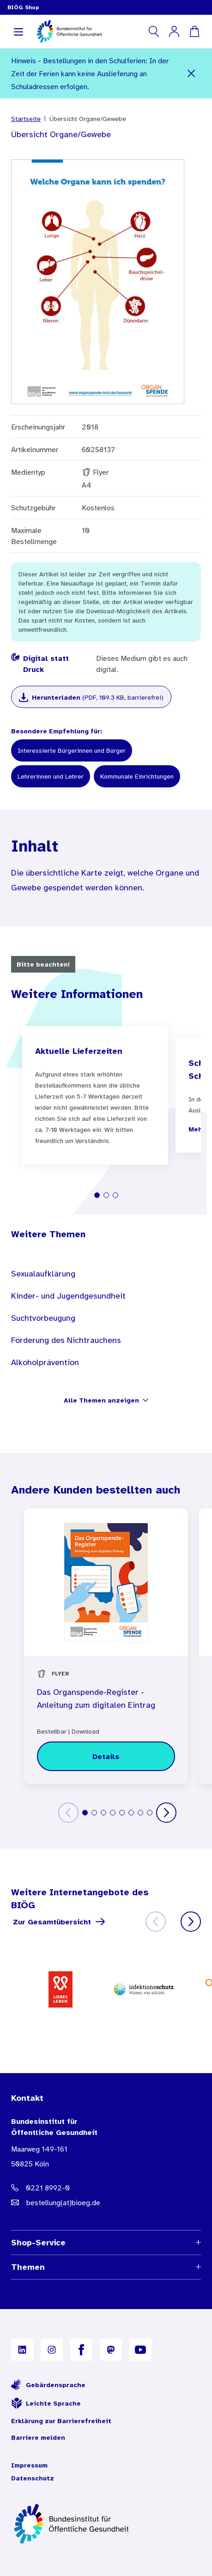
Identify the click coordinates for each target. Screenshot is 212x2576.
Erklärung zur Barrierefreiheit (61, 2421)
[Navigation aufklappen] (18, 31)
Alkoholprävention (45, 1362)
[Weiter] (166, 1812)
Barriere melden (38, 2437)
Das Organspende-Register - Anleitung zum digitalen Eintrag (96, 1698)
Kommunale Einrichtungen (137, 776)
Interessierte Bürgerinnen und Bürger (72, 750)
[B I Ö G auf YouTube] (140, 2350)
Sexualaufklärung (43, 1274)
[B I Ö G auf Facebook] (81, 2350)
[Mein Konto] (174, 31)
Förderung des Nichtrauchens (66, 1340)
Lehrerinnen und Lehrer (51, 776)
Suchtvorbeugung (43, 1318)
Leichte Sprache (46, 2403)
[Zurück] (68, 1812)
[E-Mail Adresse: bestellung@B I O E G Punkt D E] (106, 2202)
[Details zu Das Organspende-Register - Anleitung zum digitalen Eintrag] (106, 1756)
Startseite (26, 118)
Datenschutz (32, 2478)
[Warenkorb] (194, 31)
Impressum (29, 2465)
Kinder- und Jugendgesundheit (68, 1296)
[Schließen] (191, 73)
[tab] (97, 1195)
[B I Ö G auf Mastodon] (111, 2350)
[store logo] (70, 31)
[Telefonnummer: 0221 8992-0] (106, 2187)
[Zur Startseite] (106, 2523)
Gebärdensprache (48, 2384)
